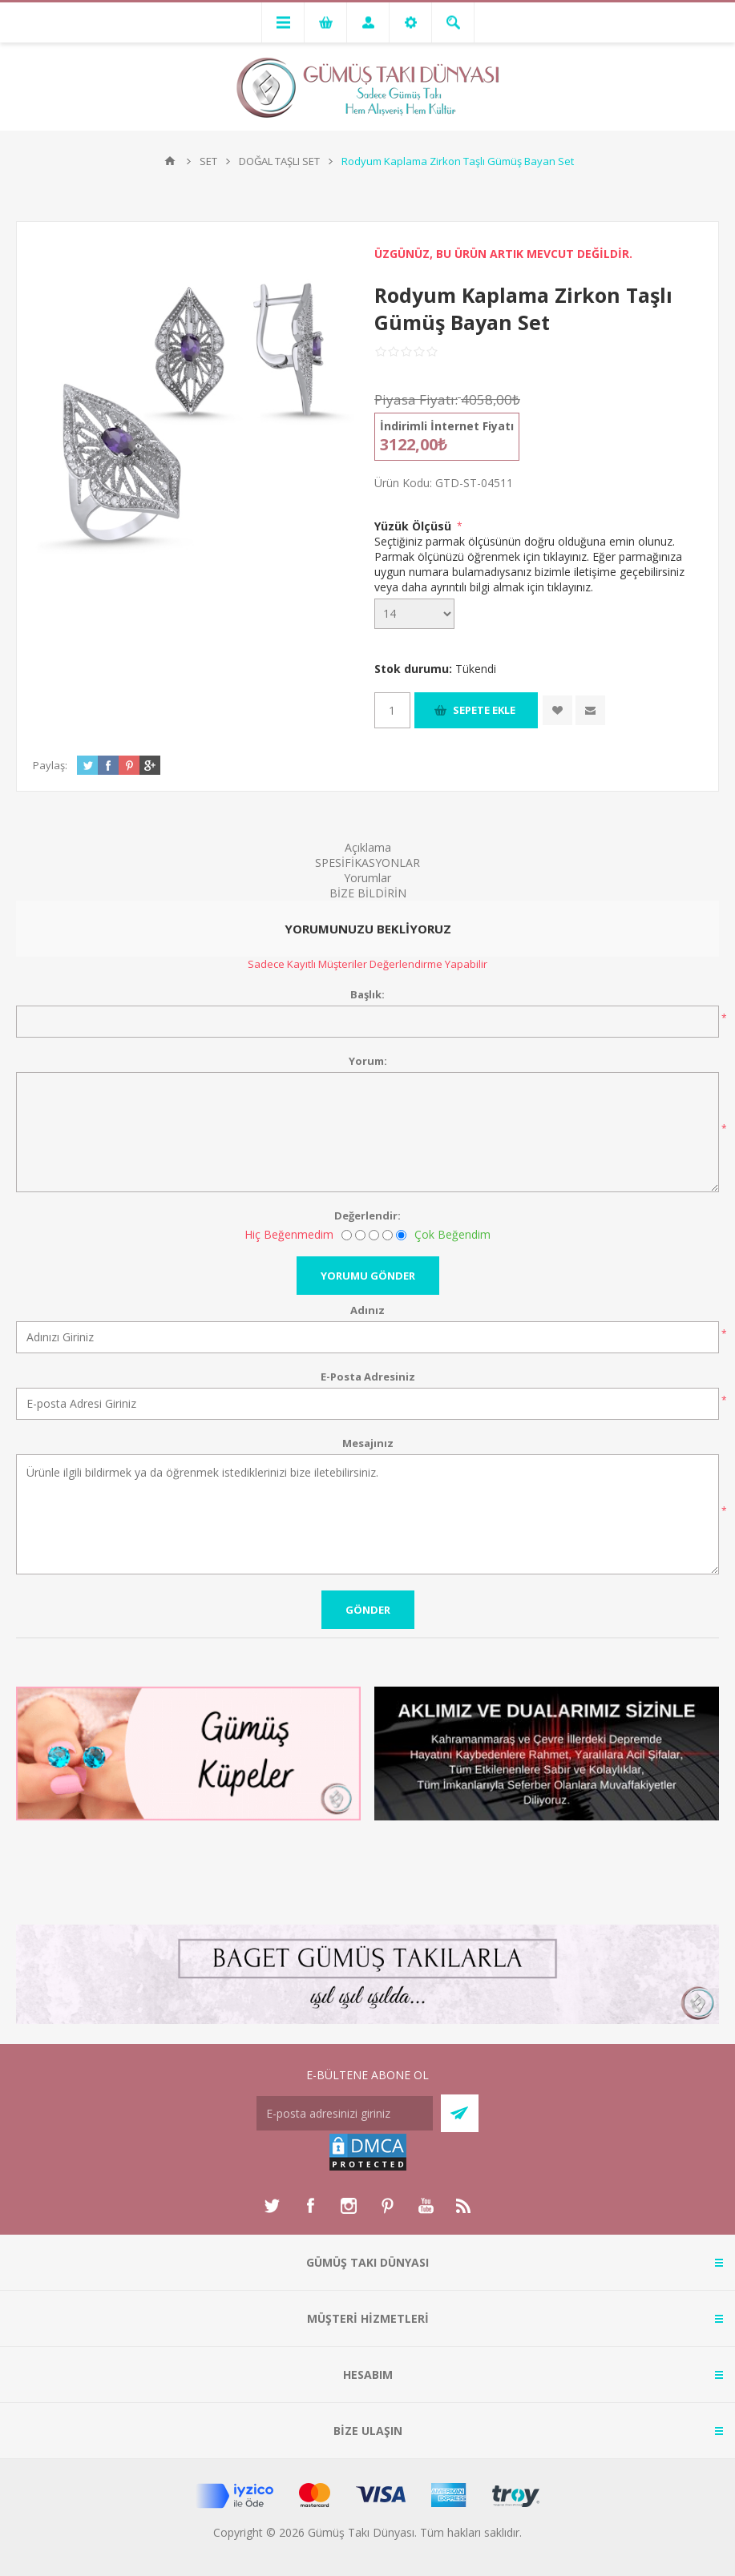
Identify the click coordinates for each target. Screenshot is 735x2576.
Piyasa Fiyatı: (416, 399)
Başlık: (367, 994)
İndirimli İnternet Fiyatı (447, 425)
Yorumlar (367, 877)
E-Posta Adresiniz (368, 1376)
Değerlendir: (367, 1215)
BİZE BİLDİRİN (367, 893)
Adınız (367, 1310)
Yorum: (368, 1061)
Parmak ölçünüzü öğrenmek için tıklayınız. (481, 556)
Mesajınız (368, 1443)
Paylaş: (50, 765)
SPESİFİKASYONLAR (367, 862)
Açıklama (368, 847)
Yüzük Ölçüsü (414, 526)
